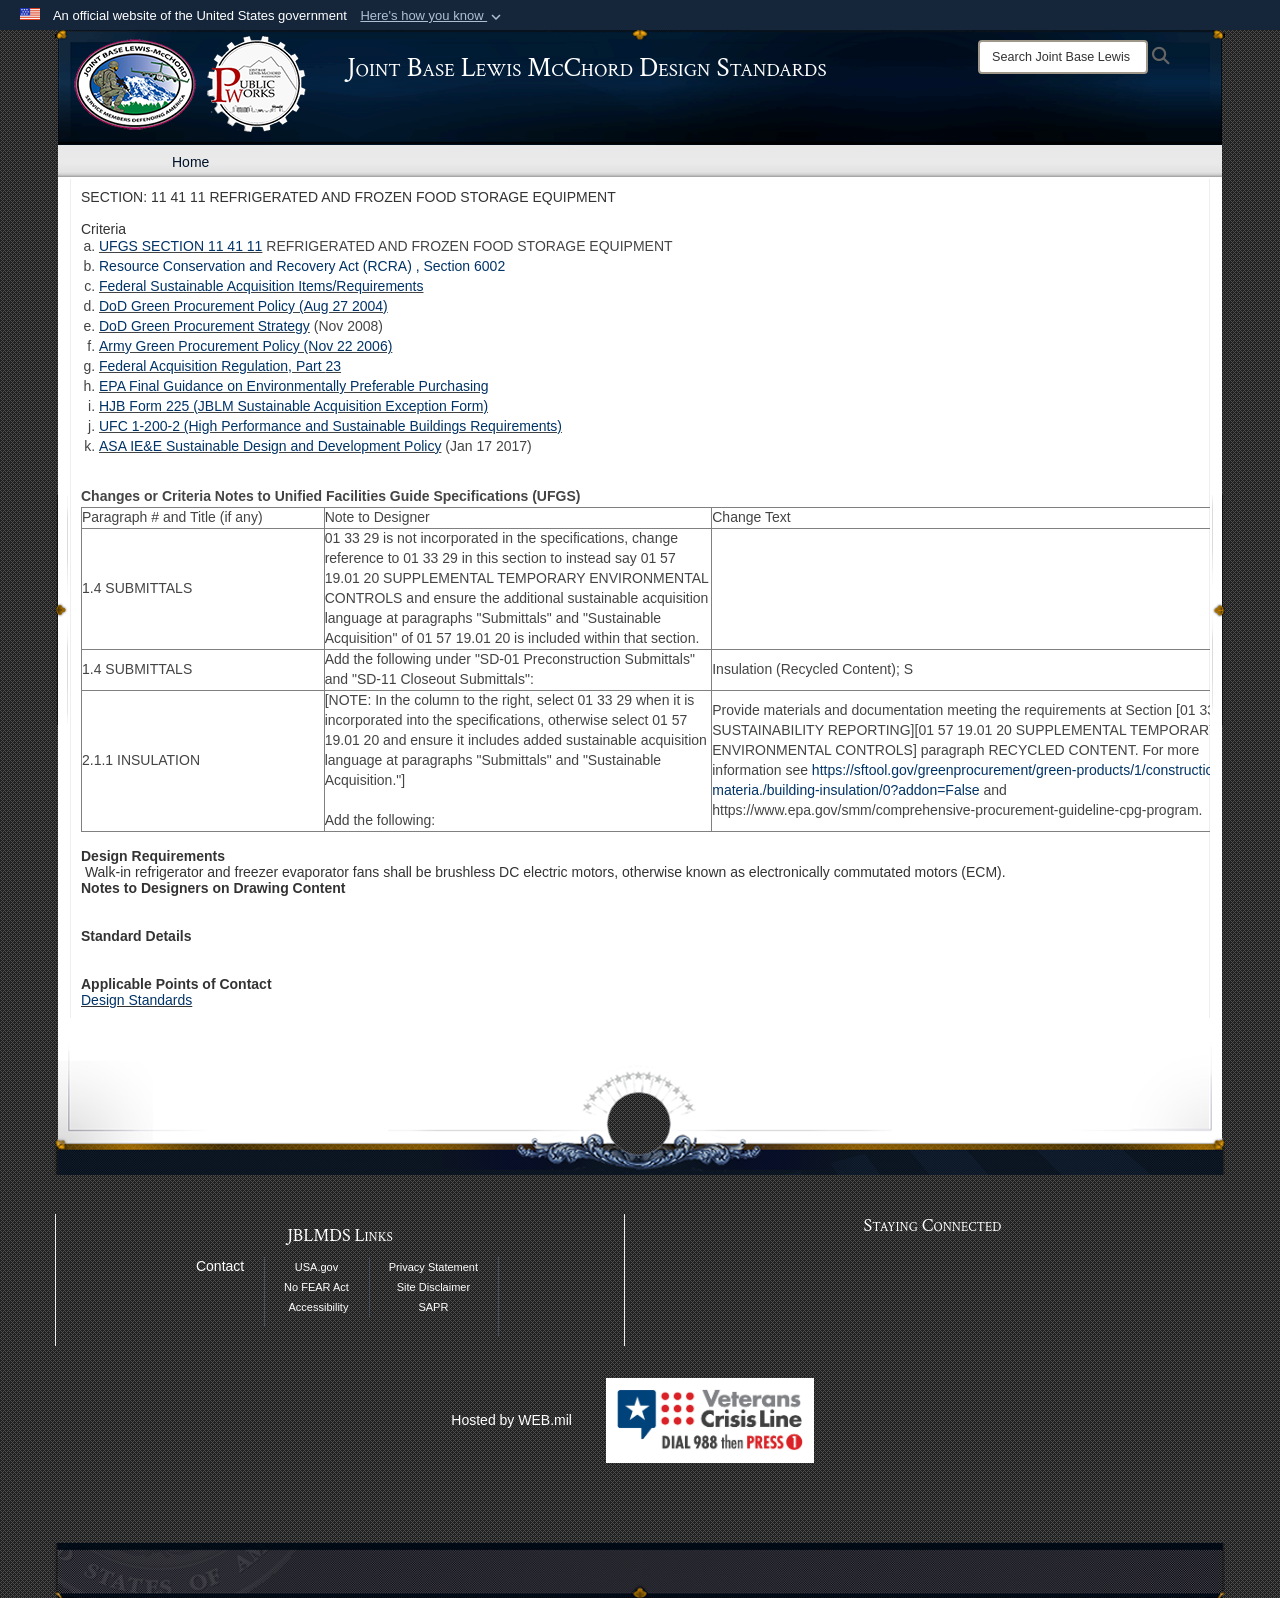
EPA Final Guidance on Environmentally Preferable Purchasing (294, 386)
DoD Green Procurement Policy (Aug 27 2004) (243, 306)
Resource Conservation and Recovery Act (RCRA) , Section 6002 (302, 266)
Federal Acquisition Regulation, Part (212, 366)
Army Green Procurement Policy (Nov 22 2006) (245, 346)
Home (190, 162)
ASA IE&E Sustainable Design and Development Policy (270, 446)
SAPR (433, 1307)
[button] (432, 16)
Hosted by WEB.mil (511, 1420)
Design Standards (136, 1000)
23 (333, 366)
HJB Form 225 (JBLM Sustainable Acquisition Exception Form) (293, 406)
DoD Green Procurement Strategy (204, 326)
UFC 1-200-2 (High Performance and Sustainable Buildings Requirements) (330, 426)
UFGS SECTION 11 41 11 (180, 246)
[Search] (1063, 57)
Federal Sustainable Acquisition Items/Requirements (261, 286)
